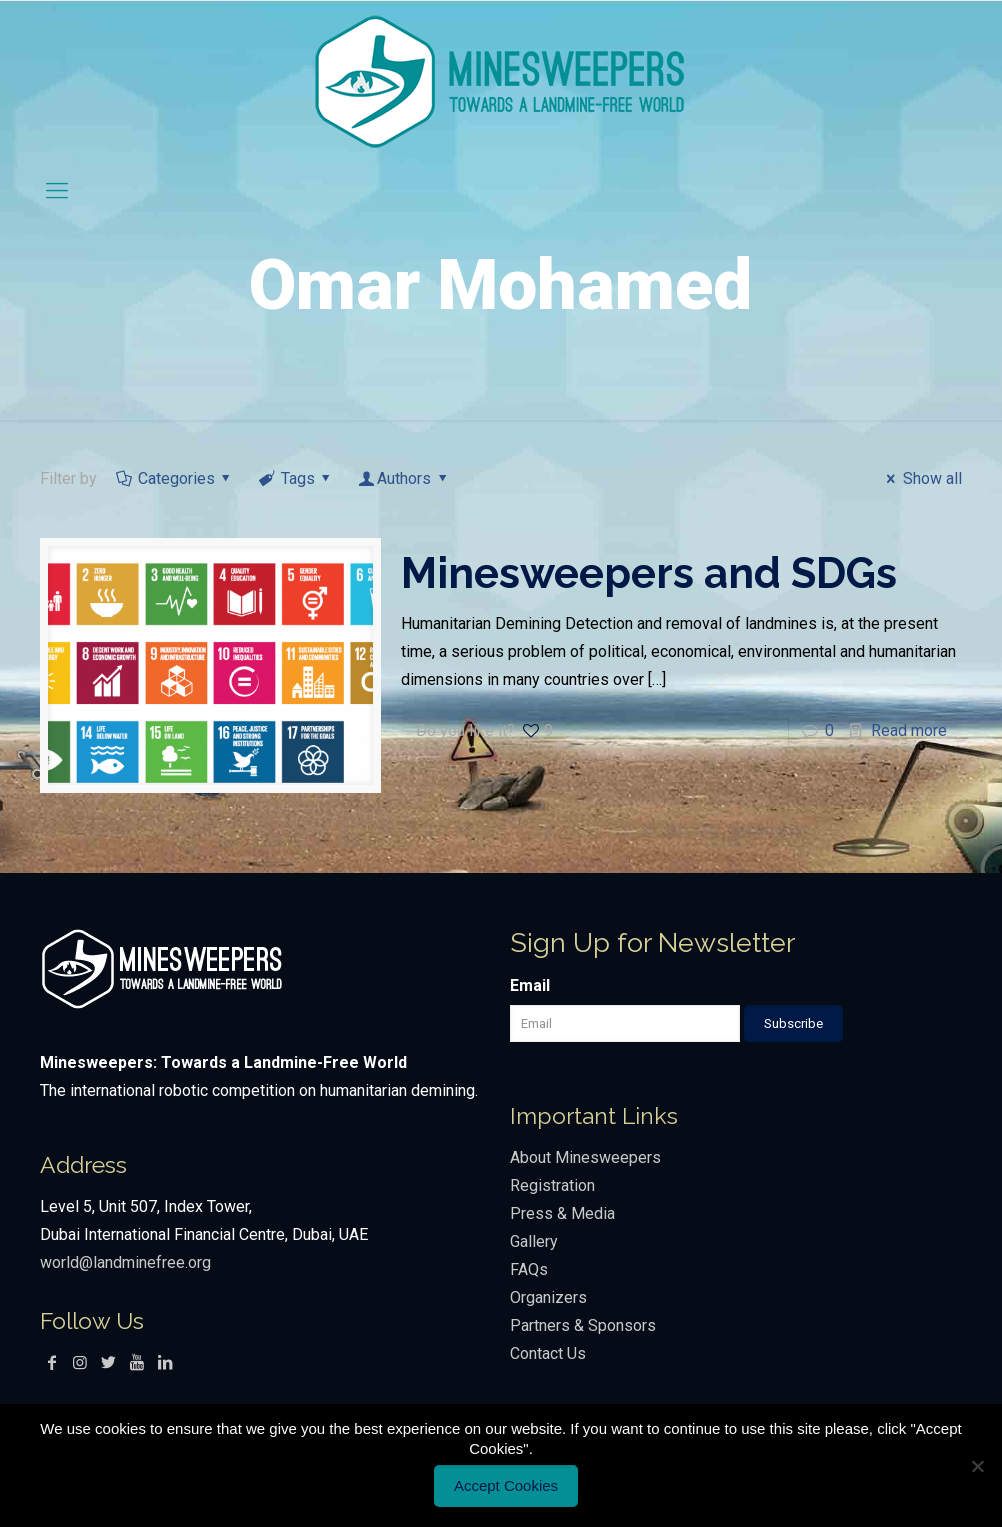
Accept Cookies (506, 1485)
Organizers (548, 1297)
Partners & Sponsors (583, 1325)
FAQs (529, 1269)
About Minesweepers (587, 1157)
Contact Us (548, 1353)
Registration (552, 1185)
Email (530, 985)
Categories (174, 478)
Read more (909, 730)
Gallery (534, 1241)
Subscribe (793, 1023)
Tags (296, 478)
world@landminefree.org (125, 1262)
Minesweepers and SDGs (649, 573)
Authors (404, 478)
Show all (920, 478)
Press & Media (562, 1213)
